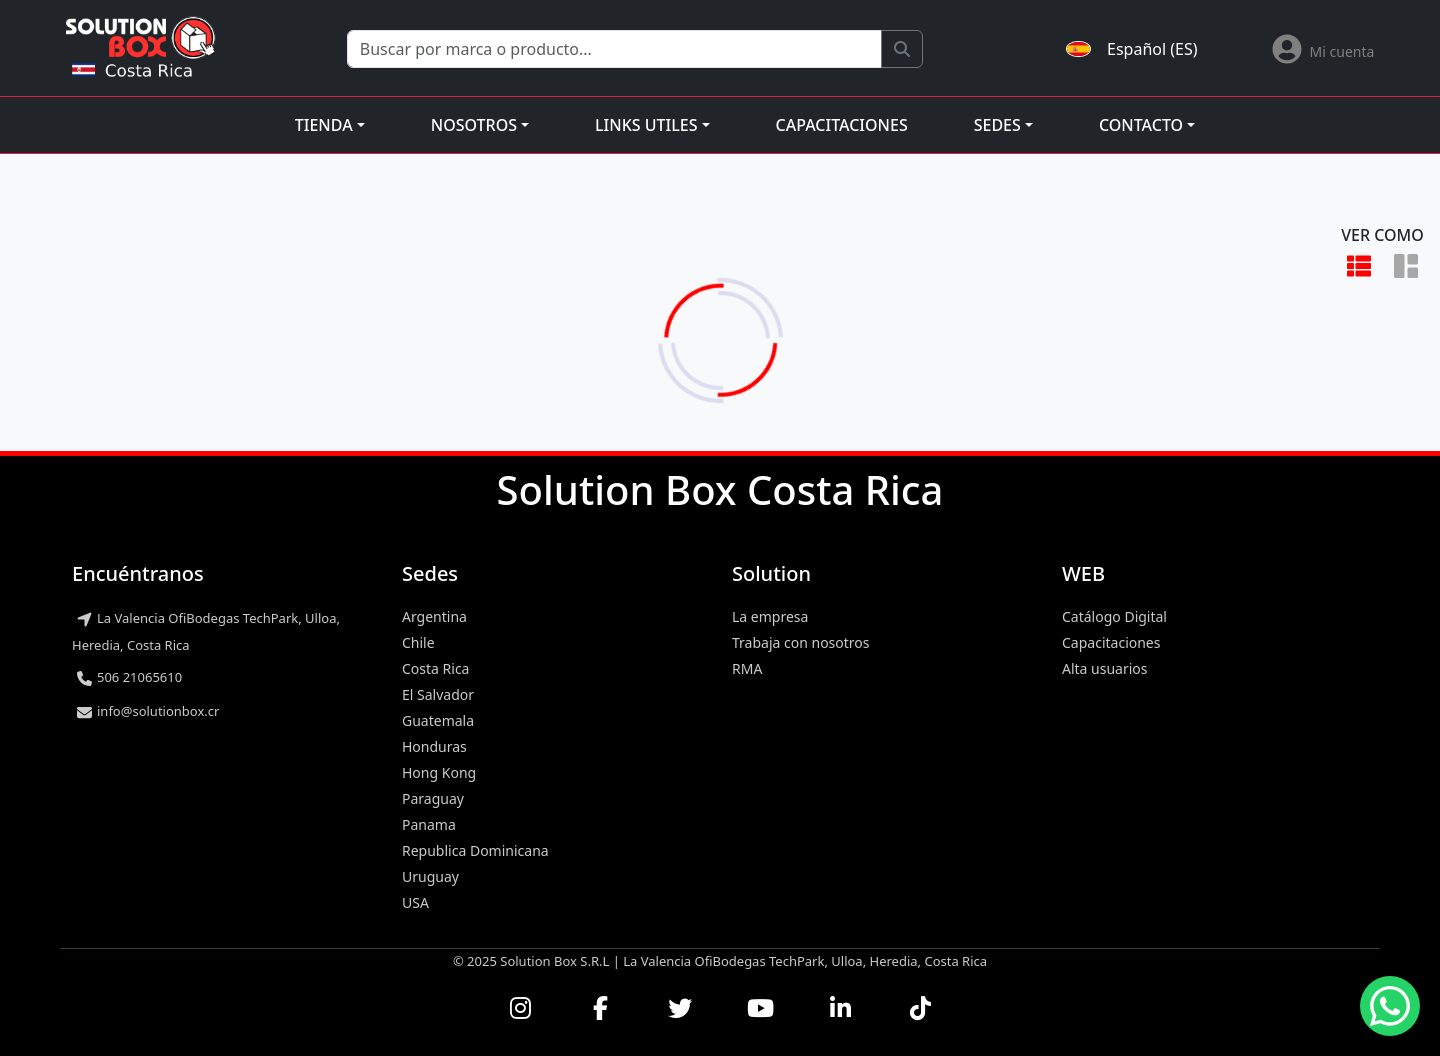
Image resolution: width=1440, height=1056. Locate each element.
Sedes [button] (997, 125)
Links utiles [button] (646, 125)
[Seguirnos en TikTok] (920, 1008)
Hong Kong (439, 772)
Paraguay (433, 798)
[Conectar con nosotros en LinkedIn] (840, 1008)
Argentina (434, 616)
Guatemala (438, 720)
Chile (418, 642)
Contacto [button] (1141, 125)
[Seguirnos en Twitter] (680, 1008)
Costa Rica (435, 668)
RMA (747, 668)
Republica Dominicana (475, 850)
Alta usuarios (1105, 668)
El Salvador (438, 694)
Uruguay (430, 876)
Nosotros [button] (474, 125)
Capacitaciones (842, 125)
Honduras (434, 746)
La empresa (770, 616)
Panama (429, 824)
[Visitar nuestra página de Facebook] (600, 1008)
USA (415, 902)
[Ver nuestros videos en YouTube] (760, 1008)
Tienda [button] (324, 125)
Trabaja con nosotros (801, 642)
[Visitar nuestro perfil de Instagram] (520, 1008)
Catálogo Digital (1114, 616)
